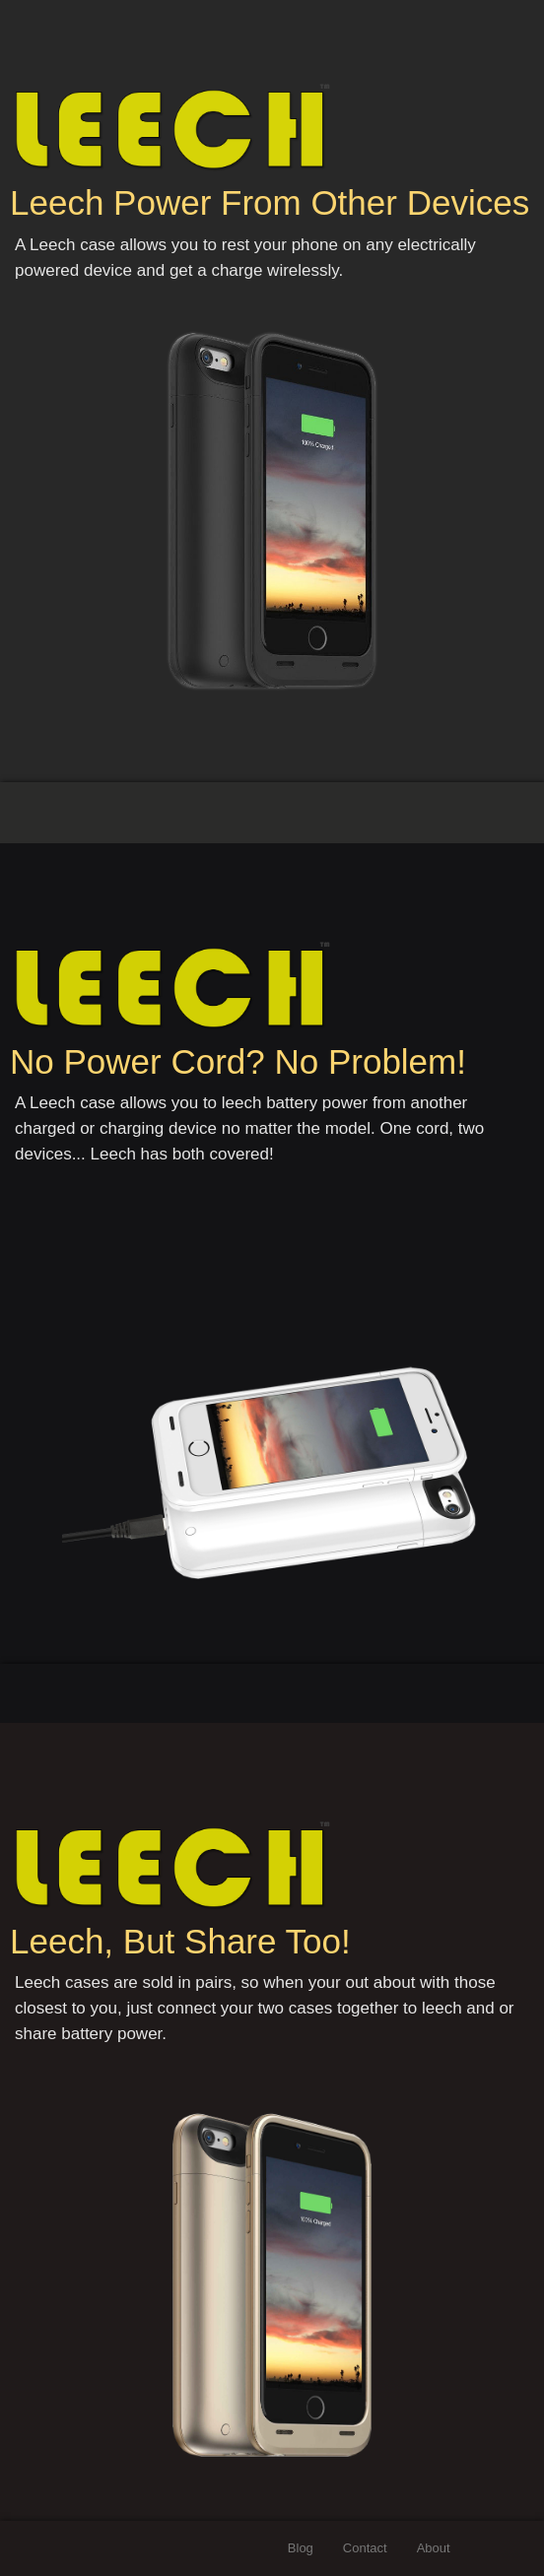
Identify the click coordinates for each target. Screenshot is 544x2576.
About (433, 2548)
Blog (300, 2548)
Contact (365, 2548)
